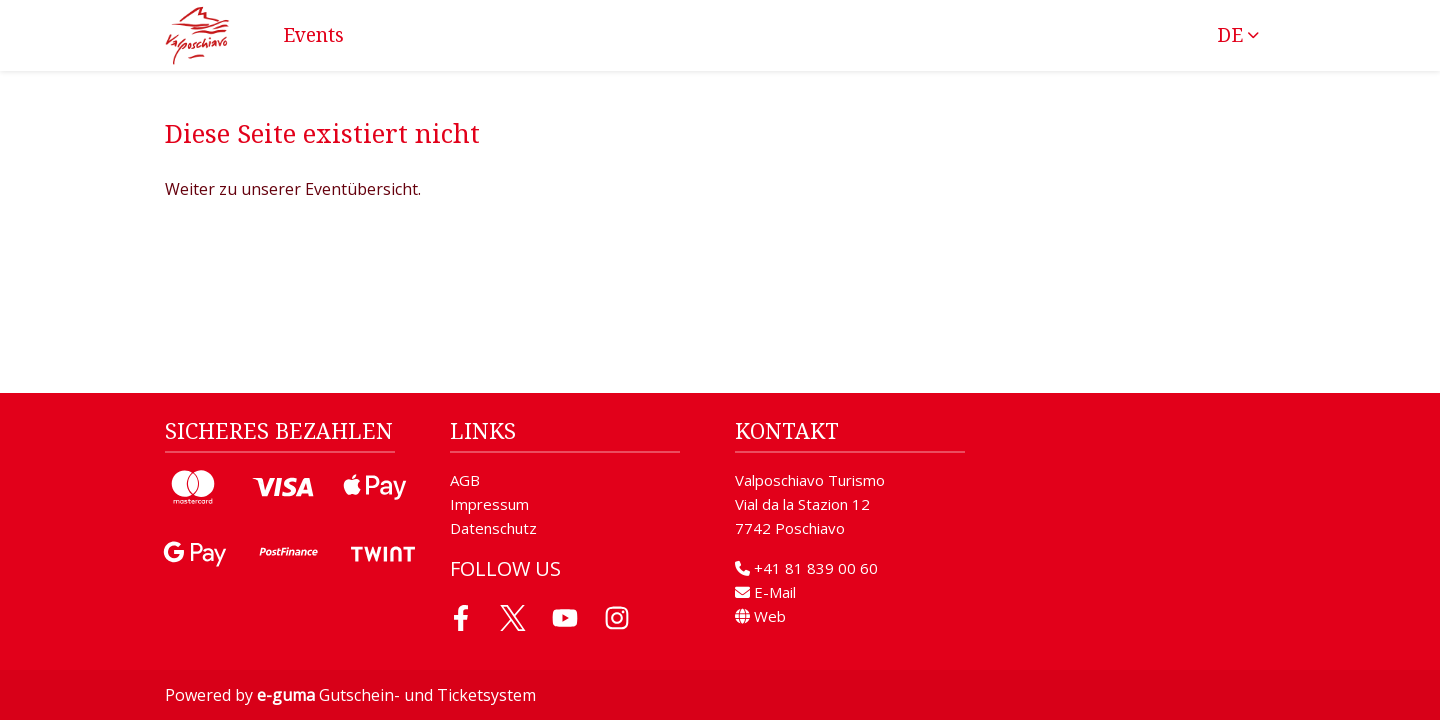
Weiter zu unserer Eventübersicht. (293, 189)
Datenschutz (493, 528)
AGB (465, 480)
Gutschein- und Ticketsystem (396, 695)
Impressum (489, 504)
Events (313, 34)
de (1230, 34)
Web (760, 616)
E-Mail (765, 592)
